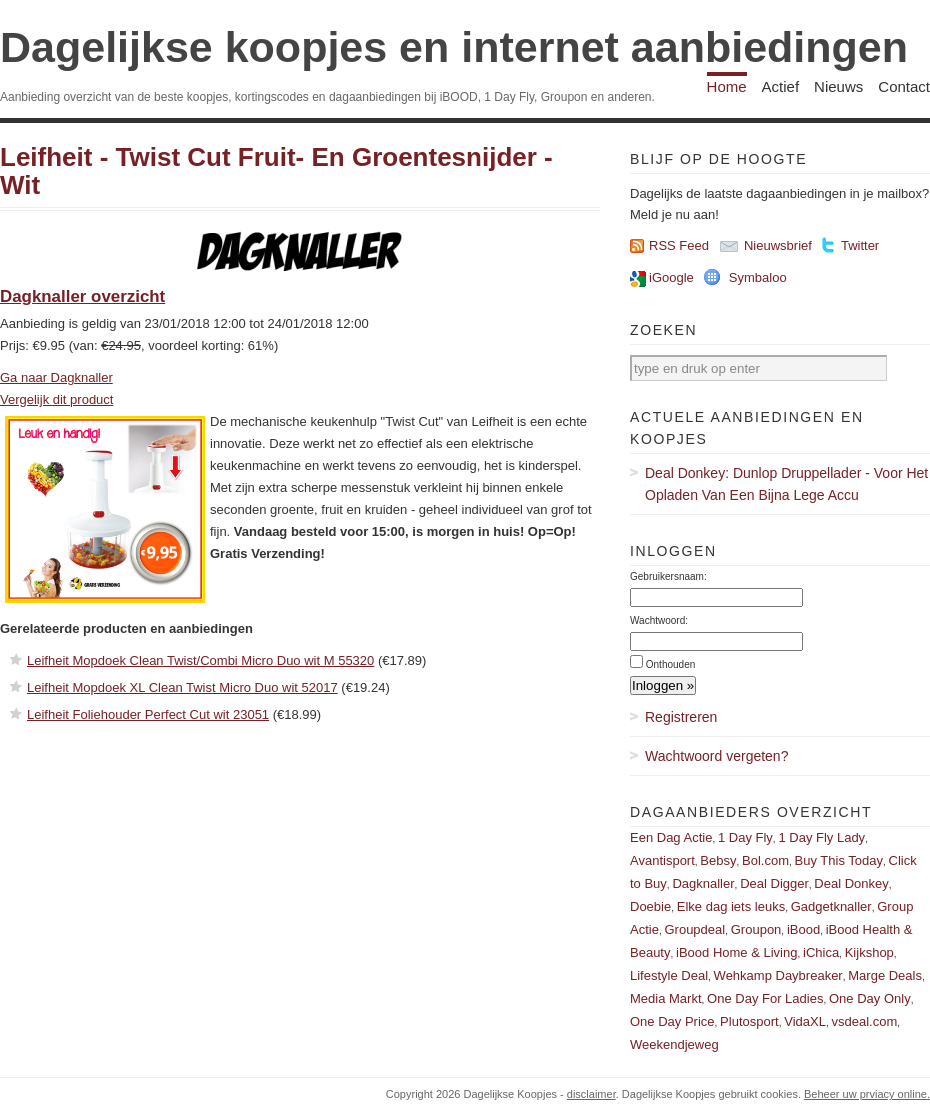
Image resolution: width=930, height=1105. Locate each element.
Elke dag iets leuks (731, 906)
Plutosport (749, 1021)
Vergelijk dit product (56, 399)
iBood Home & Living (736, 952)
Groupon (756, 929)
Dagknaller (703, 883)
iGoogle (671, 277)
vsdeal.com (864, 1021)
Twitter (860, 245)
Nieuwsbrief (778, 245)
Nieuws (838, 86)
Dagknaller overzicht (82, 296)
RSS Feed (679, 245)
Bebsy (718, 860)
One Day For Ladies (765, 998)
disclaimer (591, 1094)
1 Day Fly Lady (821, 837)
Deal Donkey (851, 883)
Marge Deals (885, 975)
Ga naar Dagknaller (56, 377)
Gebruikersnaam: (668, 576)
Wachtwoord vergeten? (716, 756)
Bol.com (765, 860)
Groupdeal (694, 929)
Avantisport (662, 860)
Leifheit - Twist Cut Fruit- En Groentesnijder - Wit (276, 171)
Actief (781, 86)
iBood (803, 929)
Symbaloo (758, 277)
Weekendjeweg (674, 1044)
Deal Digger (774, 883)
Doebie (650, 906)
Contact (904, 86)
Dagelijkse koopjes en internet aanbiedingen (454, 47)
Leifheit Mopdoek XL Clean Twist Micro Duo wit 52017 (182, 687)
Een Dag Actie (671, 837)
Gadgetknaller (831, 906)
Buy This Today (839, 860)
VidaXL (805, 1021)
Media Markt (666, 998)
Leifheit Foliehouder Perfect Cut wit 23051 (148, 714)
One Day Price (672, 1021)
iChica (821, 952)
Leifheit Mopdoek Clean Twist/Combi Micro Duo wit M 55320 (200, 660)
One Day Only (870, 998)
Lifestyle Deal (669, 975)
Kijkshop (869, 952)
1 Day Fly (745, 837)
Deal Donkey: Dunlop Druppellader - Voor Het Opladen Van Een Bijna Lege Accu (786, 484)
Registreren (681, 717)
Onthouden (671, 664)
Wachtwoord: (659, 620)
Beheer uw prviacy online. (867, 1094)
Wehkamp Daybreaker (778, 975)
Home (727, 86)
